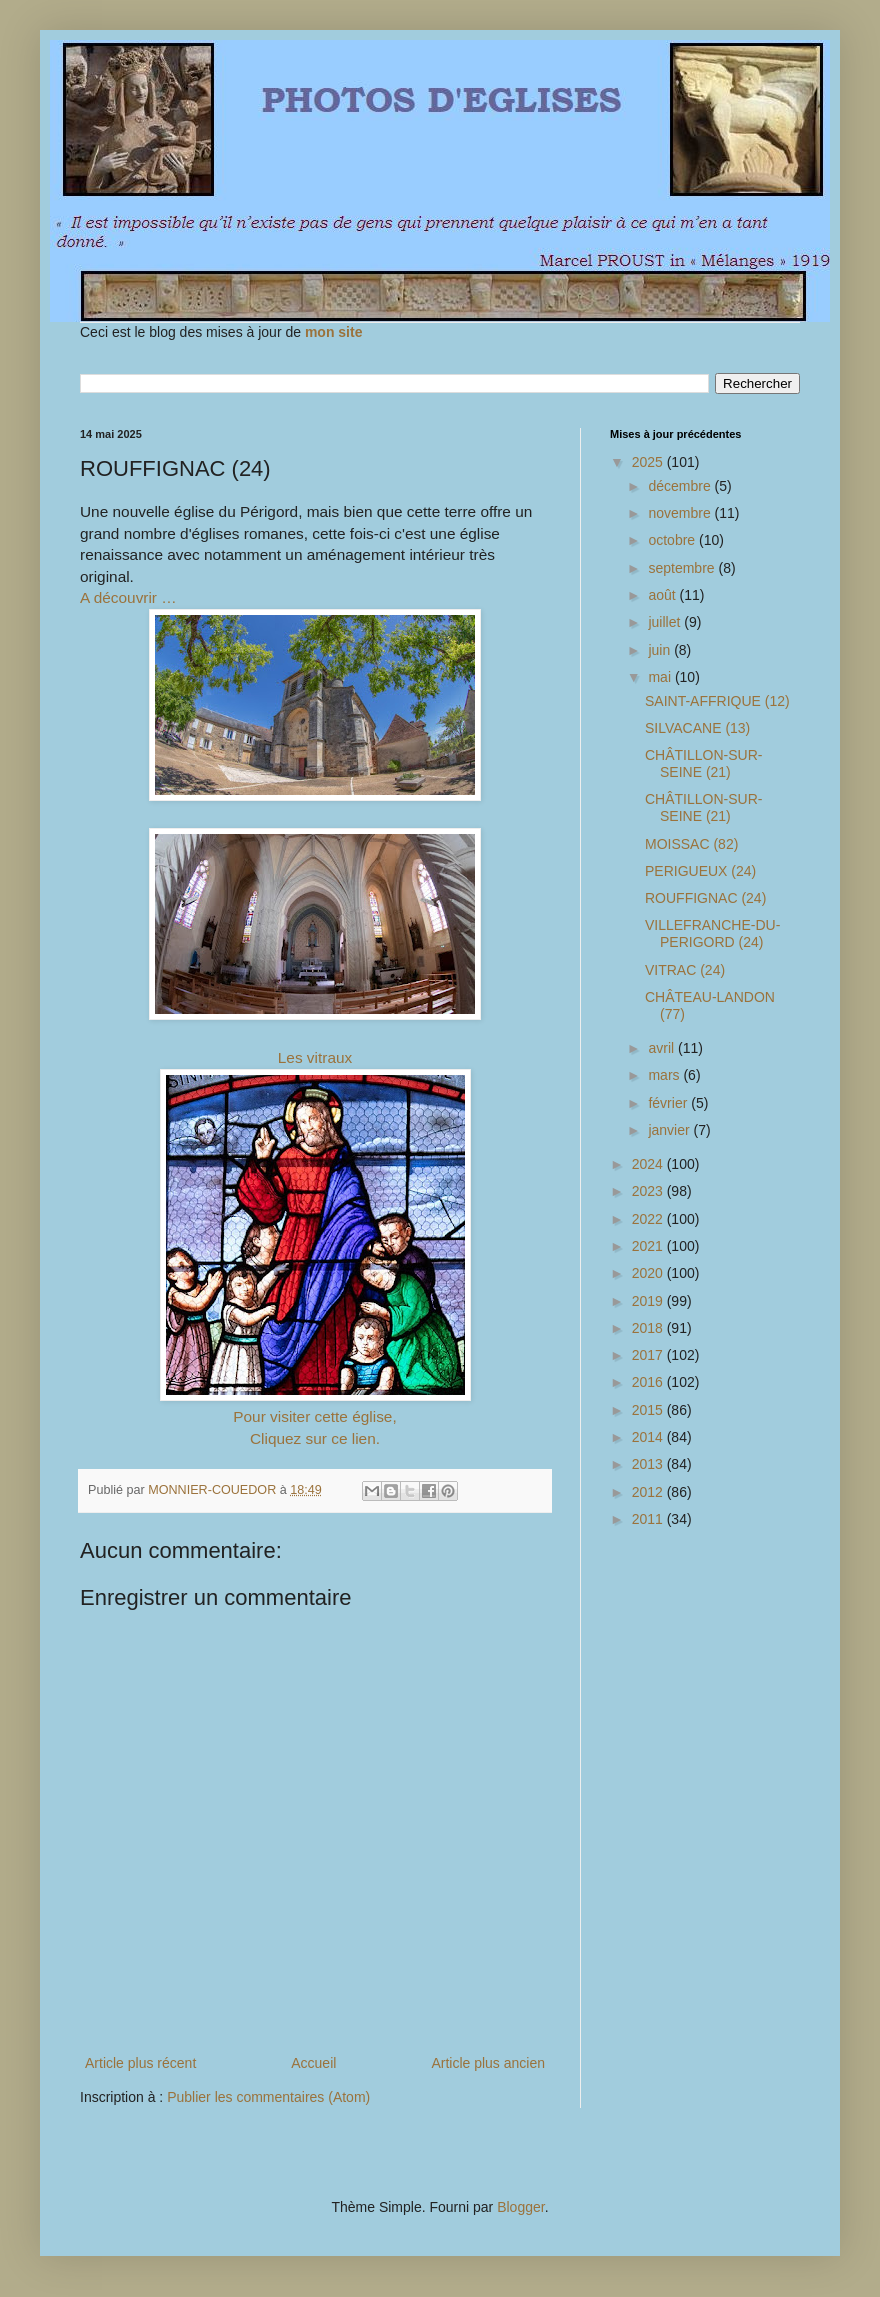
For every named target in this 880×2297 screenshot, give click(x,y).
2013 (649, 1464)
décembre (681, 486)
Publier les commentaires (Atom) (268, 2097)
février (669, 1103)
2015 (649, 1410)
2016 (649, 1382)
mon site (334, 332)
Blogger (520, 2207)
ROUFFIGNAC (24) (705, 898)
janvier (670, 1130)
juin (661, 650)
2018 (649, 1328)
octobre (673, 540)
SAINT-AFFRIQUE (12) (717, 701)
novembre (681, 513)
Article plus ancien (488, 2063)
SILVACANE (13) (697, 728)
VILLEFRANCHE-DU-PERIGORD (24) (712, 933)
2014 (649, 1437)
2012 (649, 1492)
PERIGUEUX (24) (700, 871)
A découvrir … (128, 597)
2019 (649, 1301)
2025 (649, 462)
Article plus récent (140, 2063)
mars (665, 1075)
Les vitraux (315, 1057)
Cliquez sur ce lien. (315, 1438)
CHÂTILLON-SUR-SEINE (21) (703, 763)
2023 (649, 1191)
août (663, 595)
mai (661, 677)
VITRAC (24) (685, 970)
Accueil (313, 2063)
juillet (666, 622)
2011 (649, 1519)
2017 (649, 1355)
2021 (649, 1246)
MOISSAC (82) (691, 844)
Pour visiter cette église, (314, 1416)
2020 (649, 1273)
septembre (683, 568)
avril (663, 1048)
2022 (649, 1219)
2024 (649, 1164)
